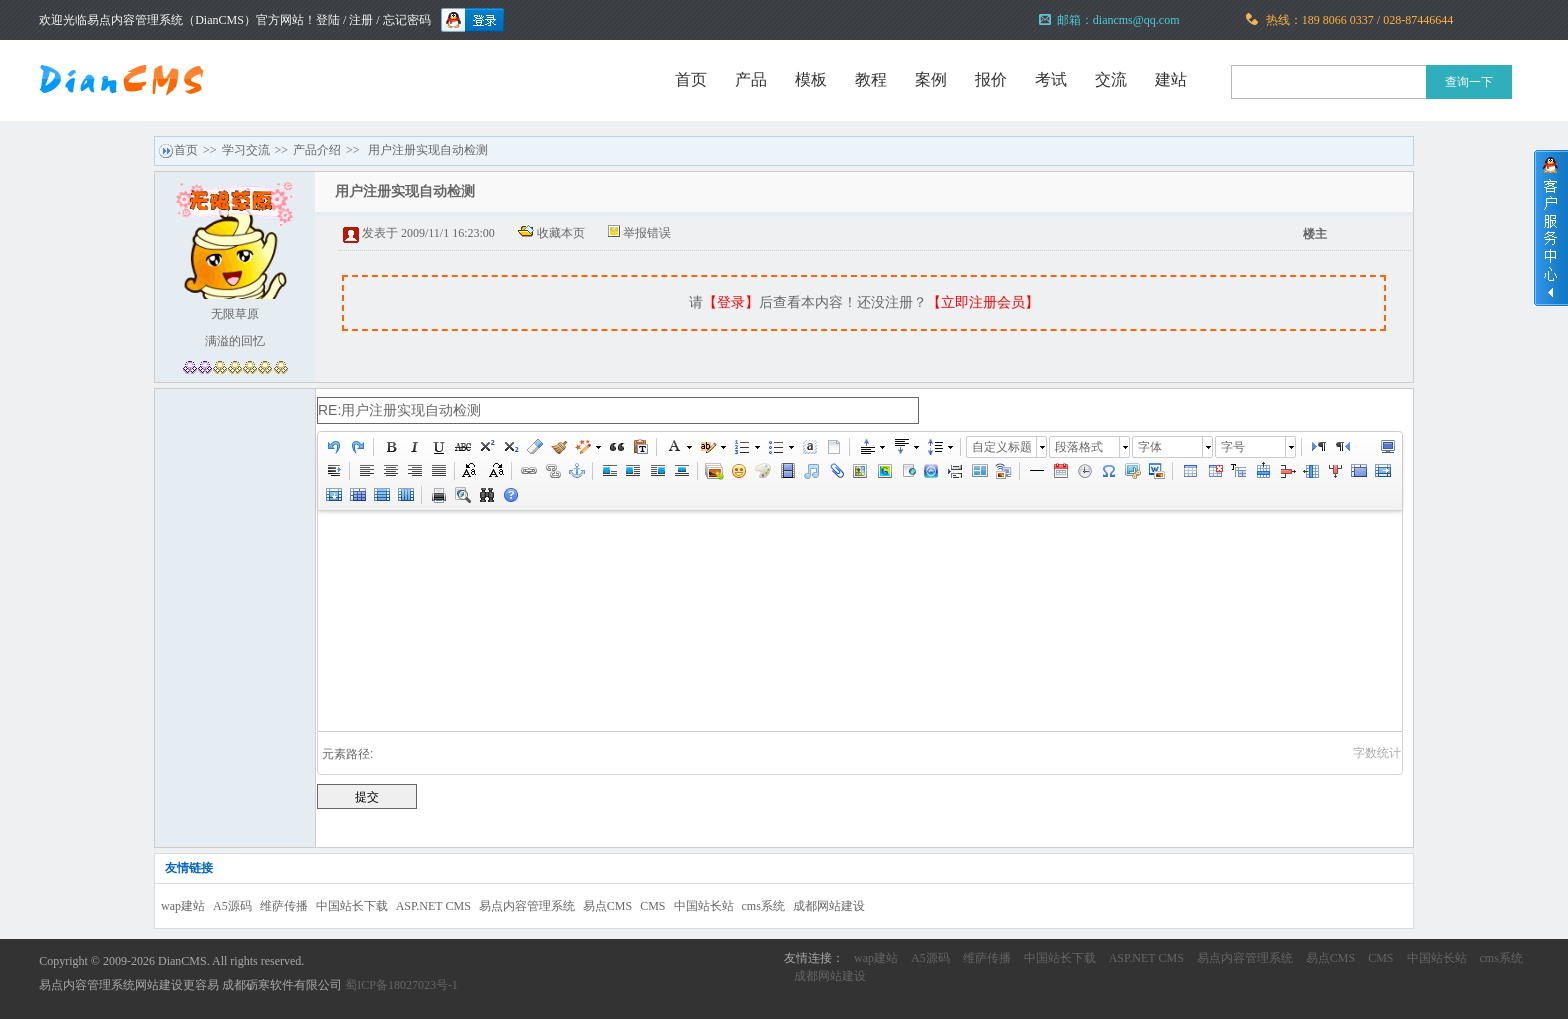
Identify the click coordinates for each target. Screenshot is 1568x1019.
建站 (1171, 79)
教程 (871, 79)
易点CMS (607, 906)
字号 (1233, 447)
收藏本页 (561, 233)
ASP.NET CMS (433, 906)
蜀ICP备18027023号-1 (401, 985)
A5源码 (232, 906)
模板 (811, 79)
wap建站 (183, 906)
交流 (1111, 79)
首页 (691, 79)
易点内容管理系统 (527, 906)
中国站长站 (704, 906)
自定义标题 (1002, 447)
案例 (931, 79)
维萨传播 (284, 906)
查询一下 (1469, 82)
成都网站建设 (829, 906)
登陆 (328, 20)
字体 (1150, 447)
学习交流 (246, 150)
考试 (1051, 79)
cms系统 (763, 906)
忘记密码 (407, 20)
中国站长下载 (352, 906)
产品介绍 (317, 150)
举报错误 (647, 233)
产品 (751, 79)
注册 (361, 20)
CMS (652, 906)
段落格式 (1079, 447)
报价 (991, 79)
